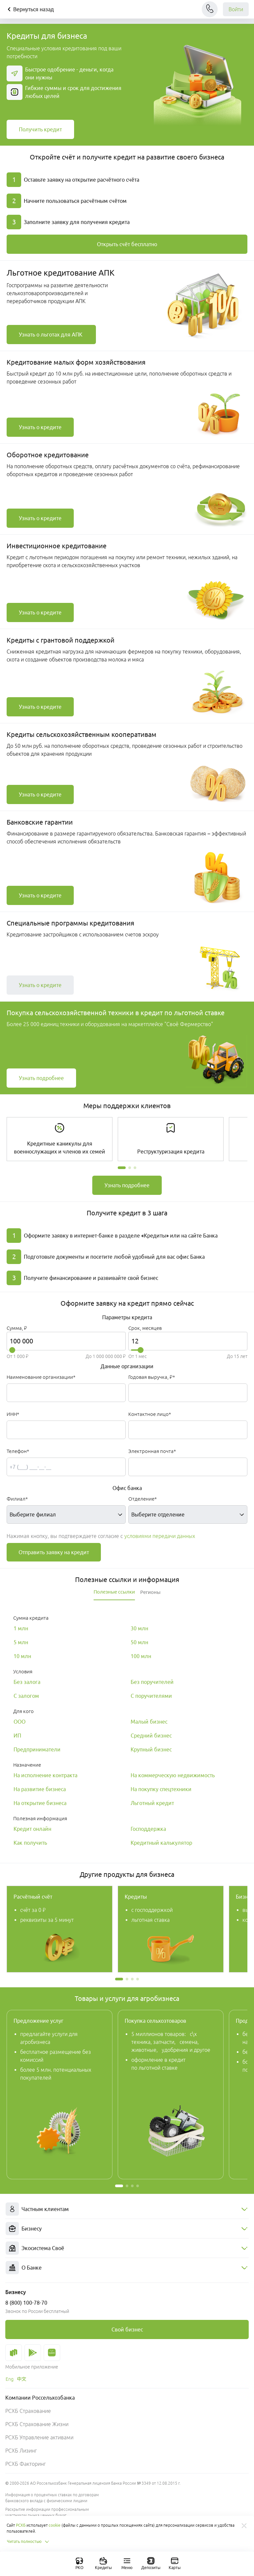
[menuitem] (127, 2209)
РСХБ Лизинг (21, 2451)
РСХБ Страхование (28, 2411)
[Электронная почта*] (187, 1467)
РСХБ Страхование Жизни (36, 2424)
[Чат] (210, 9)
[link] (40, 129)
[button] (122, 1167)
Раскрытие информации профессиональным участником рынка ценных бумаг (47, 2512)
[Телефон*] (66, 1467)
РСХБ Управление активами (39, 2437)
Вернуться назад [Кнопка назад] (29, 9)
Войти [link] (236, 9)
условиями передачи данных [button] (159, 1536)
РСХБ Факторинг (25, 2464)
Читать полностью (28, 2541)
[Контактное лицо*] (187, 1430)
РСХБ (20, 2525)
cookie (55, 2525)
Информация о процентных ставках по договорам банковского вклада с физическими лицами (52, 2498)
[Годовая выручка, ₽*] (187, 1392)
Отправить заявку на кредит (54, 1552)
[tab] (114, 1592)
